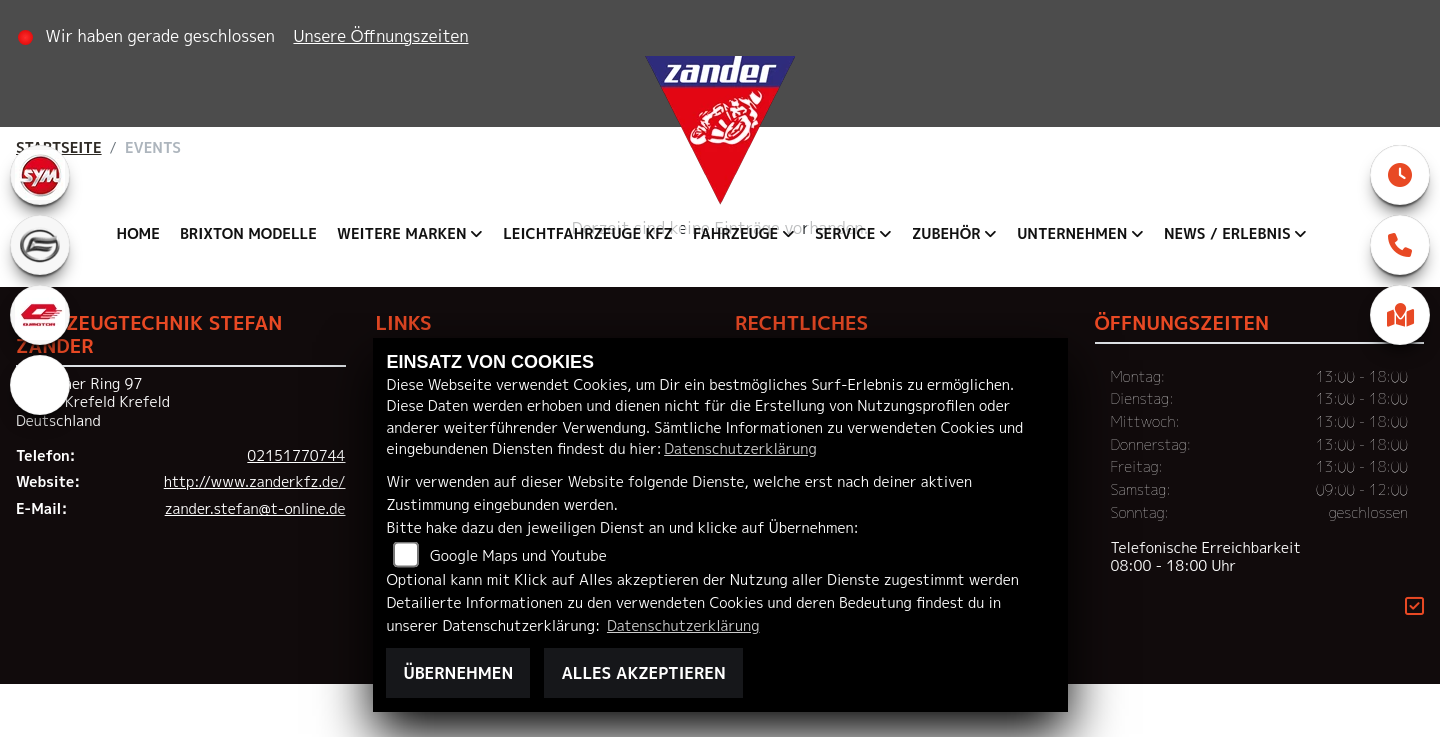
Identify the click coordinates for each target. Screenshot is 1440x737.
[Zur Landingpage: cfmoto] (40, 245)
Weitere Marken (402, 234)
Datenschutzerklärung (740, 449)
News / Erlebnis (1227, 234)
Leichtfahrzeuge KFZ (588, 234)
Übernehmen (458, 673)
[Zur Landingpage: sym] (40, 175)
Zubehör (946, 234)
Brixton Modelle (248, 234)
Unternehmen (1072, 234)
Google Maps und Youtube (518, 556)
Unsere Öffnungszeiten (387, 36)
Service (845, 234)
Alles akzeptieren (643, 673)
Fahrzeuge (735, 234)
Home (138, 234)
